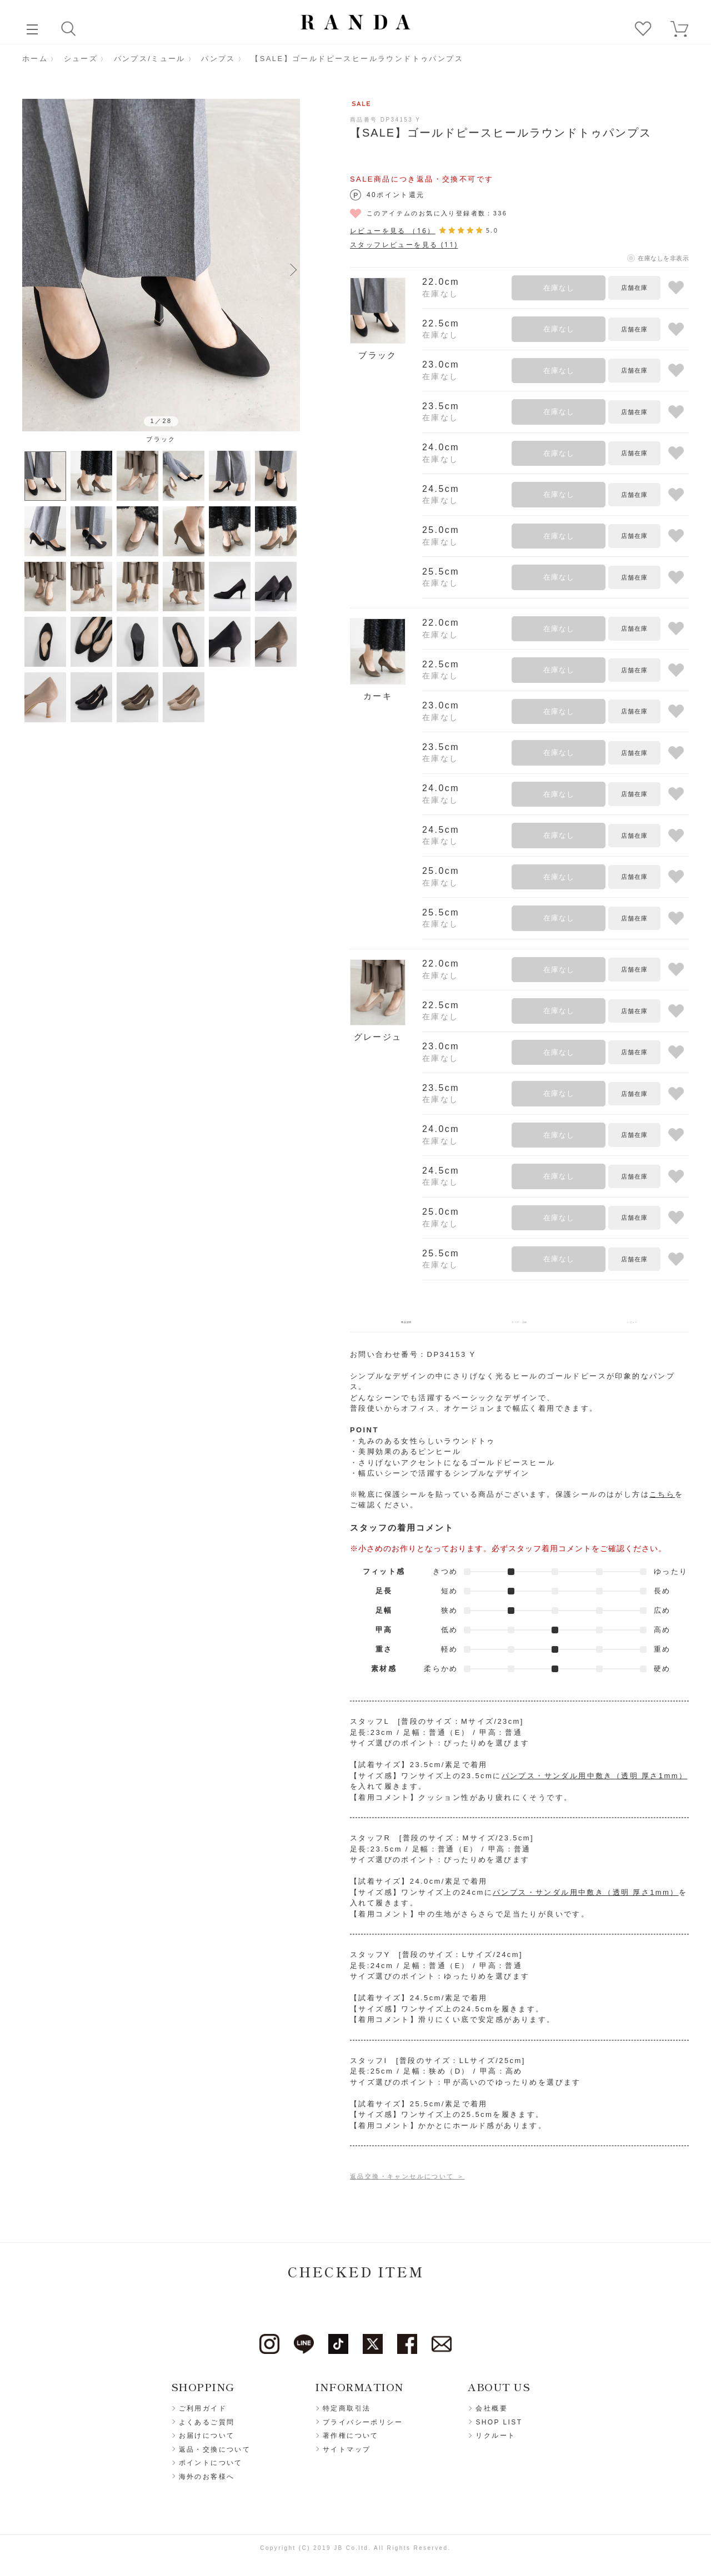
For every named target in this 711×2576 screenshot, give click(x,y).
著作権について (351, 2443)
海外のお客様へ (207, 2484)
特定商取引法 (346, 2416)
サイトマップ (346, 2457)
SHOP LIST (498, 2429)
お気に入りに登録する (676, 288)
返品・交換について (215, 2457)
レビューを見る (392, 230)
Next (293, 269)
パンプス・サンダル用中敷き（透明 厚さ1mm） (595, 1783)
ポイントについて (211, 2470)
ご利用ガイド (203, 2416)
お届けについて (207, 2443)
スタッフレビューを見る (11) (404, 244)
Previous (29, 269)
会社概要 (491, 2416)
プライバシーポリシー (363, 2429)
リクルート (495, 2443)
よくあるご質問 (207, 2429)
